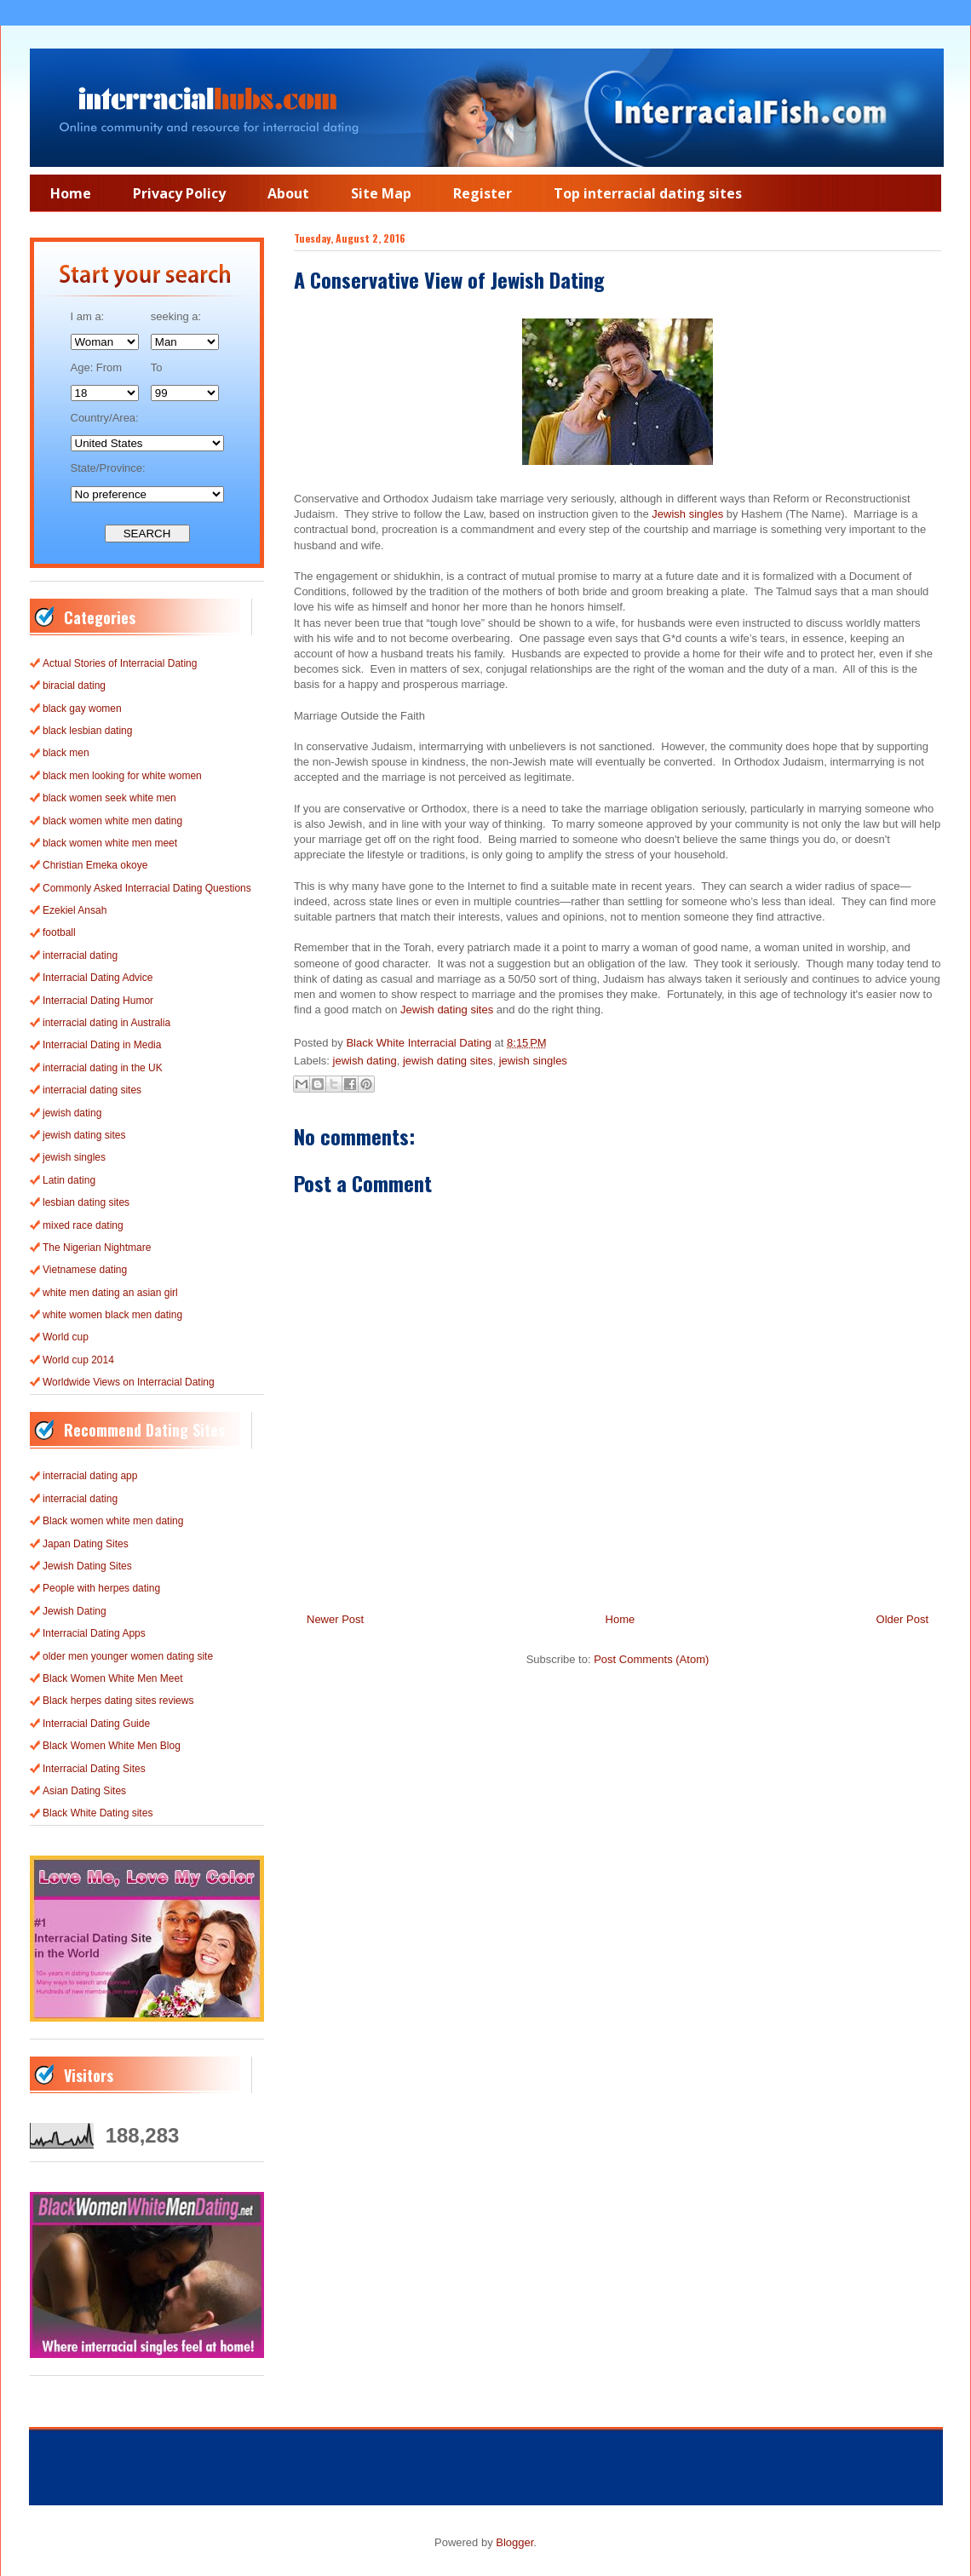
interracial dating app (90, 1476)
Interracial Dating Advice (97, 978)
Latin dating (69, 1180)
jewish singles (533, 1060)
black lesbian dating (87, 731)
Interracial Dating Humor (98, 1001)
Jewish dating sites (446, 1009)
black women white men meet (110, 843)
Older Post (902, 1619)
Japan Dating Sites (86, 1544)
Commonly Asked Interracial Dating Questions (147, 888)
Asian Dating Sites (84, 1791)
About (288, 193)
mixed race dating (83, 1225)
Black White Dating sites (97, 1813)
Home (70, 193)
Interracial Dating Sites (94, 1769)
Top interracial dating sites (648, 193)
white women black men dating (112, 1315)
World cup (66, 1337)
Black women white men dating (113, 1521)
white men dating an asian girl (110, 1293)
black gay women (82, 708)
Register (482, 193)
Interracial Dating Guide (96, 1724)
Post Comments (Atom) (651, 1659)
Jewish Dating (74, 1611)
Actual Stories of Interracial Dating (120, 663)
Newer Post (335, 1619)
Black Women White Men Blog (112, 1746)
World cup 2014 (78, 1360)
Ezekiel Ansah (74, 910)
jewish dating (365, 1060)
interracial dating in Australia (106, 1023)
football (59, 932)
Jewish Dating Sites (87, 1566)
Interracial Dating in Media (102, 1045)
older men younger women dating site (128, 1656)
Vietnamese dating (85, 1270)
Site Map (381, 193)
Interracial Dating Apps (94, 1633)
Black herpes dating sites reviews (118, 1701)
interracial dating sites (92, 1090)
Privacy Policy (179, 193)
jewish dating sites (448, 1060)
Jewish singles (687, 514)
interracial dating (80, 955)
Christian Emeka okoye (95, 865)
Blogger (514, 2542)
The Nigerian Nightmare (97, 1248)
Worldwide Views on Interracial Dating (129, 1382)
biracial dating (74, 685)
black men (66, 753)
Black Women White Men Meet (113, 1678)
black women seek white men (109, 798)
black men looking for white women (122, 776)
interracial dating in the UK (103, 1068)
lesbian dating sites (86, 1202)
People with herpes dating (101, 1588)
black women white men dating (112, 821)
